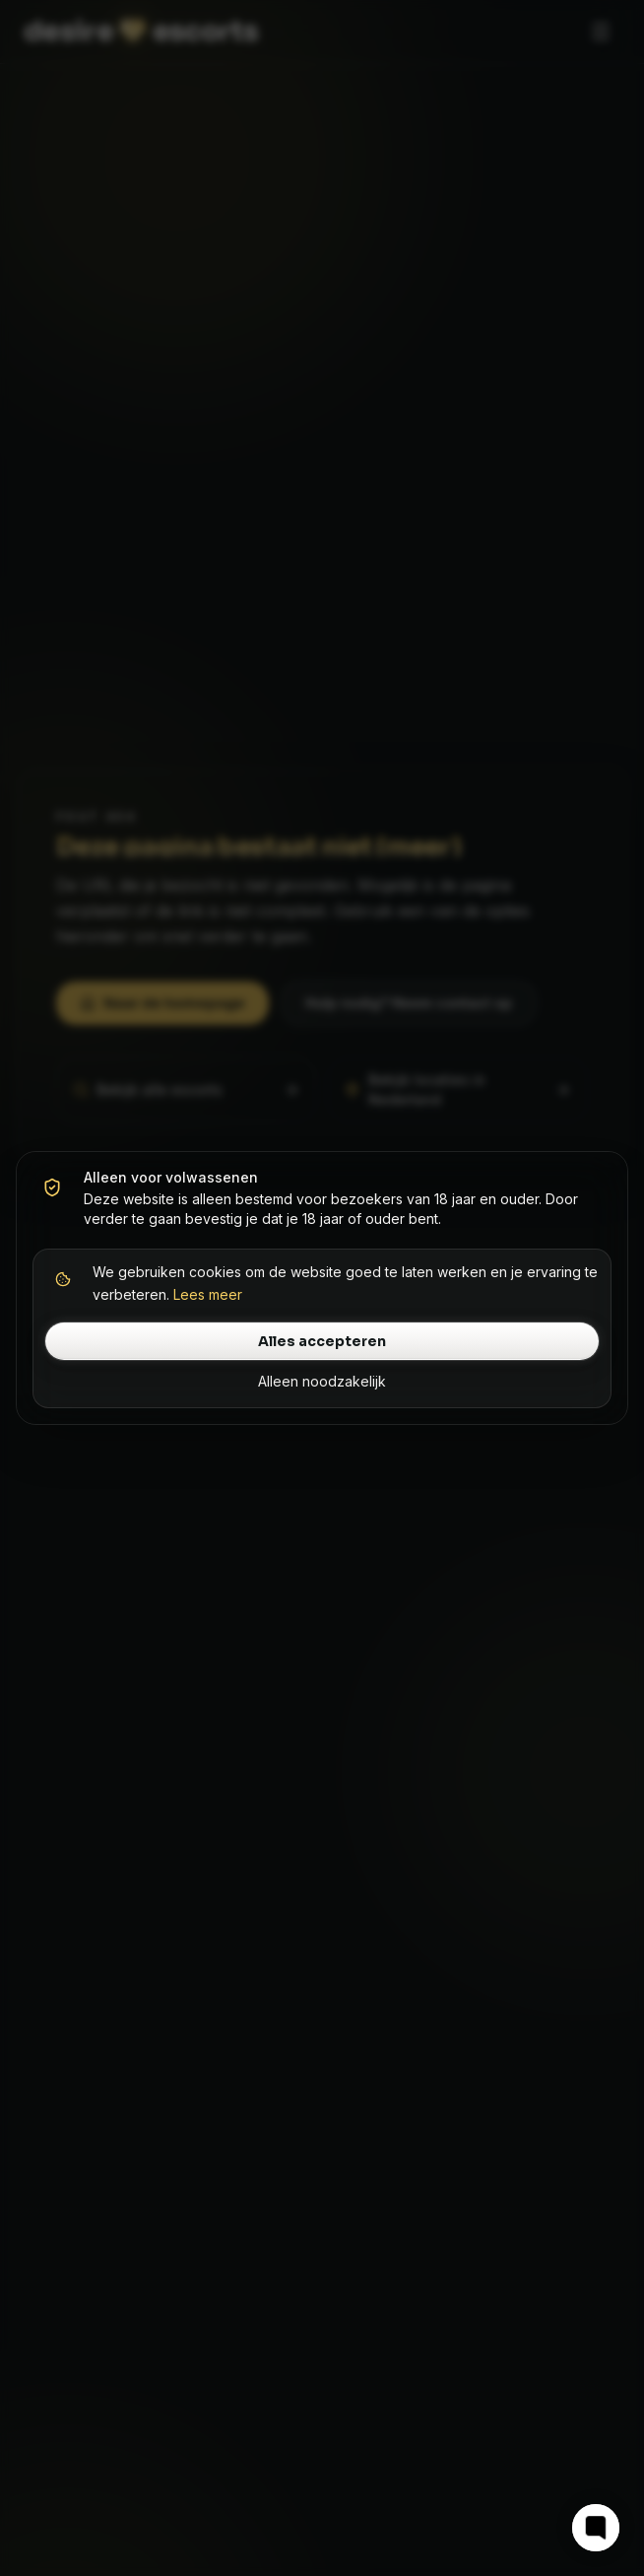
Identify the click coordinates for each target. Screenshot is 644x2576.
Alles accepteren (322, 1341)
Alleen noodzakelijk (322, 1381)
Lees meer (207, 1294)
